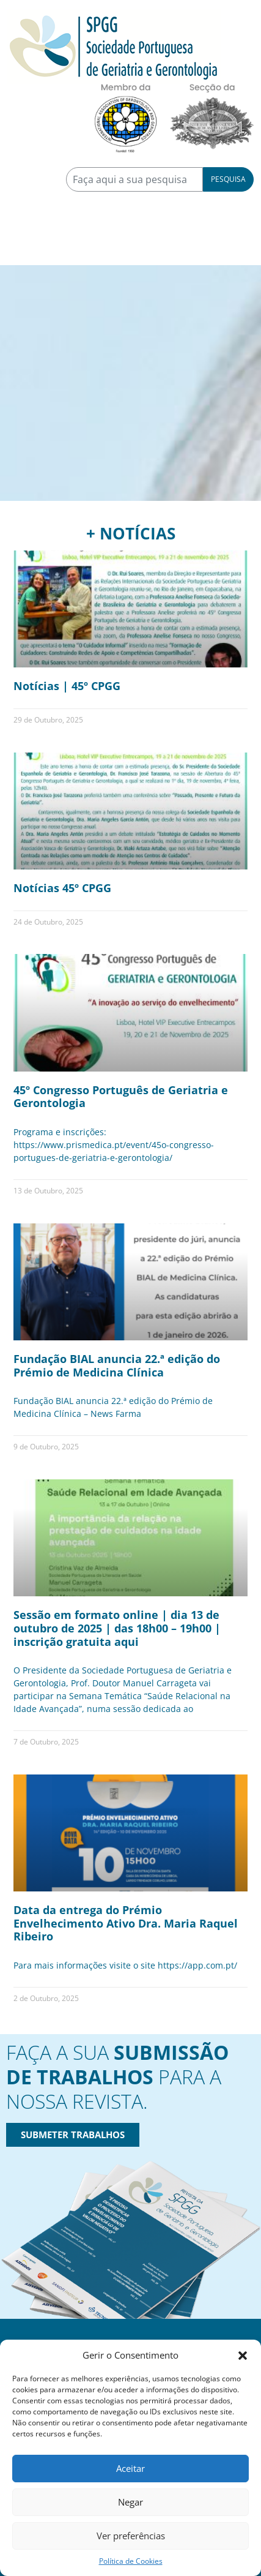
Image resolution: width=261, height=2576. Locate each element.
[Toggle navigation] (24, 248)
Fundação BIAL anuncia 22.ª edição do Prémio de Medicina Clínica (116, 1365)
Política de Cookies (131, 2561)
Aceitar (130, 2468)
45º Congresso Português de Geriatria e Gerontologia (120, 1097)
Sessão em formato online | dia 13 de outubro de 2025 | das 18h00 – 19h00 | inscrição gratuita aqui (117, 1627)
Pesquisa (228, 179)
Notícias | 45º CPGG (66, 685)
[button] (243, 2355)
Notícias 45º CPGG (62, 888)
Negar (130, 2502)
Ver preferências (131, 2535)
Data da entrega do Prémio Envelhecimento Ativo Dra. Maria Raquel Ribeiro (125, 1922)
